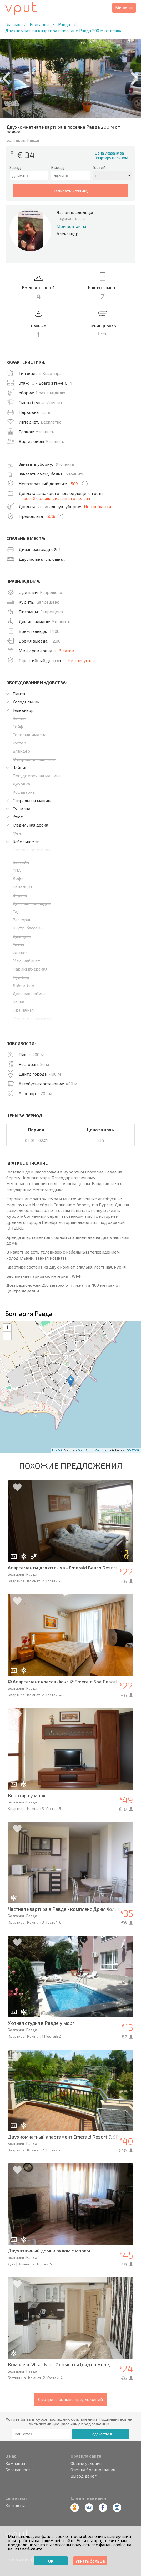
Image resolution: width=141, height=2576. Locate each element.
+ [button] (7, 1328)
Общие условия (86, 2463)
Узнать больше (90, 2560)
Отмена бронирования (92, 2470)
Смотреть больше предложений (70, 2399)
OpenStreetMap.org (92, 1450)
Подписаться (101, 2434)
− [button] (7, 1336)
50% (75, 483)
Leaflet (57, 1450)
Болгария (39, 24)
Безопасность (19, 2470)
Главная (12, 24)
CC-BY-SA (133, 1450)
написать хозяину (70, 190)
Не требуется (97, 506)
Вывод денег (83, 2476)
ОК (50, 2560)
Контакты (15, 2505)
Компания (15, 2463)
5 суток (66, 650)
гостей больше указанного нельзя (56, 498)
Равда (64, 24)
